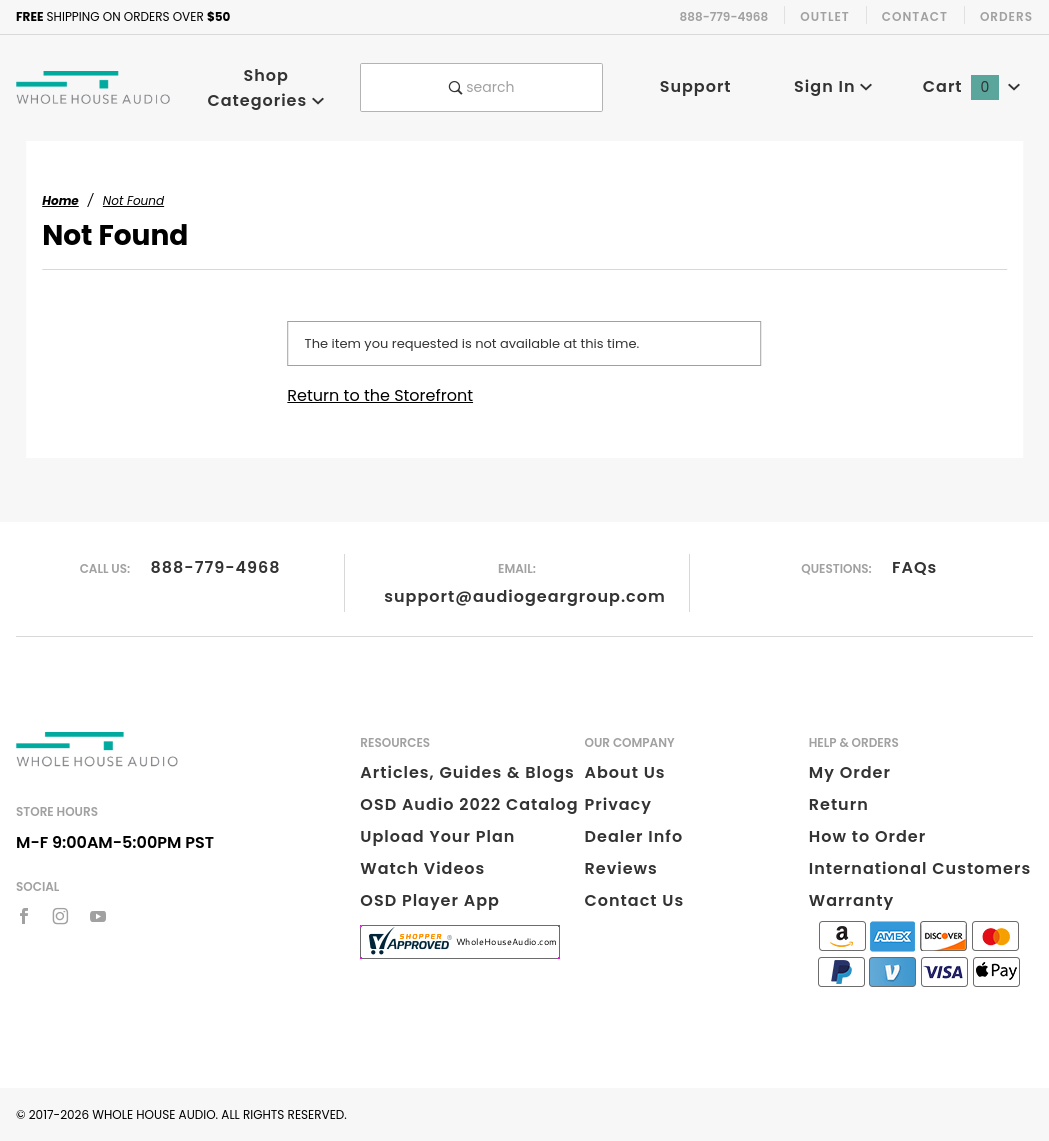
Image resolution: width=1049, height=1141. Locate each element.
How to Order (867, 836)
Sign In (833, 86)
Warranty (851, 900)
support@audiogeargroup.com (524, 596)
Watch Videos (422, 868)
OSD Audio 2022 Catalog (469, 804)
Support (696, 86)
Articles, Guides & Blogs (467, 772)
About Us (625, 772)
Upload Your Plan (437, 836)
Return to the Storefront (380, 395)
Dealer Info (634, 836)
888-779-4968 (215, 567)
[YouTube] (98, 916)
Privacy (618, 804)
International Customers (920, 868)
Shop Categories (266, 88)
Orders (1006, 16)
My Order (850, 772)
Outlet (825, 16)
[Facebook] (24, 916)
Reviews (621, 868)
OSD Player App (430, 900)
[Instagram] (60, 916)
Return (839, 804)
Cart (972, 86)
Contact (915, 16)
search (482, 87)
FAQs (914, 567)
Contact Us (635, 900)
